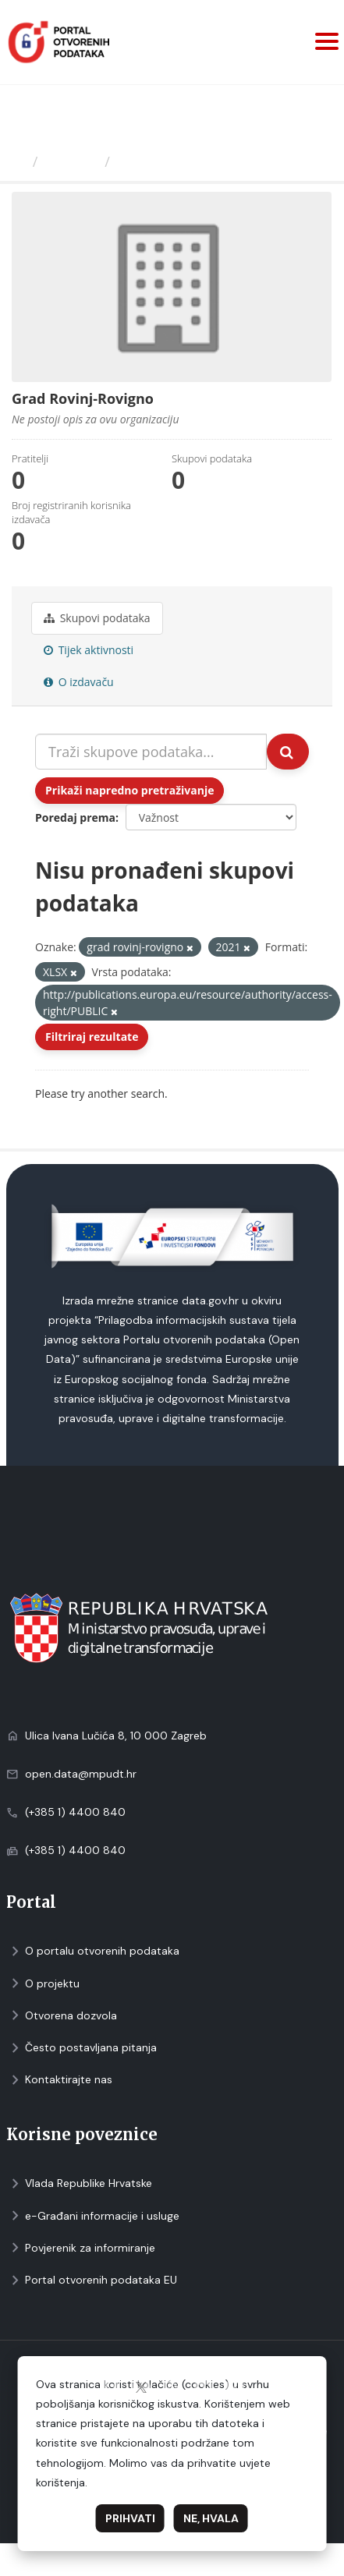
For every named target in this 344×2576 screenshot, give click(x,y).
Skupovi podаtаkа (97, 617)
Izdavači (71, 161)
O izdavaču (79, 681)
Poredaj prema (75, 817)
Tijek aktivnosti (88, 649)
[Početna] (18, 161)
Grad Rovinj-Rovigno (189, 161)
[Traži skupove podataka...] (151, 752)
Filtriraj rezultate (91, 1036)
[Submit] (288, 752)
